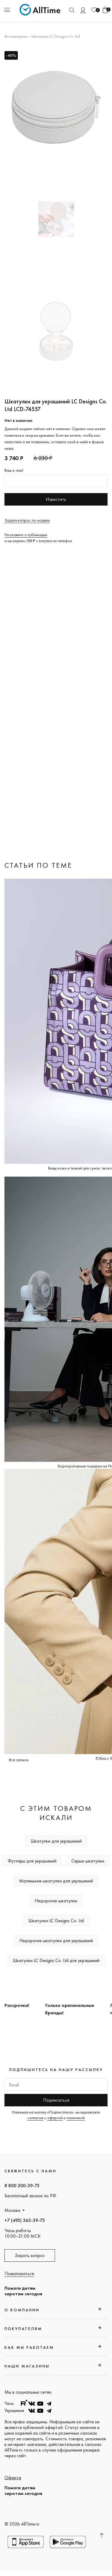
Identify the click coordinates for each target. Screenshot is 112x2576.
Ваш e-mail (13, 470)
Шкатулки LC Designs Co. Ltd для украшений (56, 1960)
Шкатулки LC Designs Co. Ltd (55, 36)
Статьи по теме (38, 865)
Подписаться (56, 2100)
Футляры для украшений (32, 1861)
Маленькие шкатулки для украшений (56, 1881)
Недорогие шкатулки (56, 1901)
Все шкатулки (15, 36)
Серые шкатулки (87, 1861)
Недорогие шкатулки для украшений (56, 1940)
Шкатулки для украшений (56, 1841)
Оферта (12, 2477)
